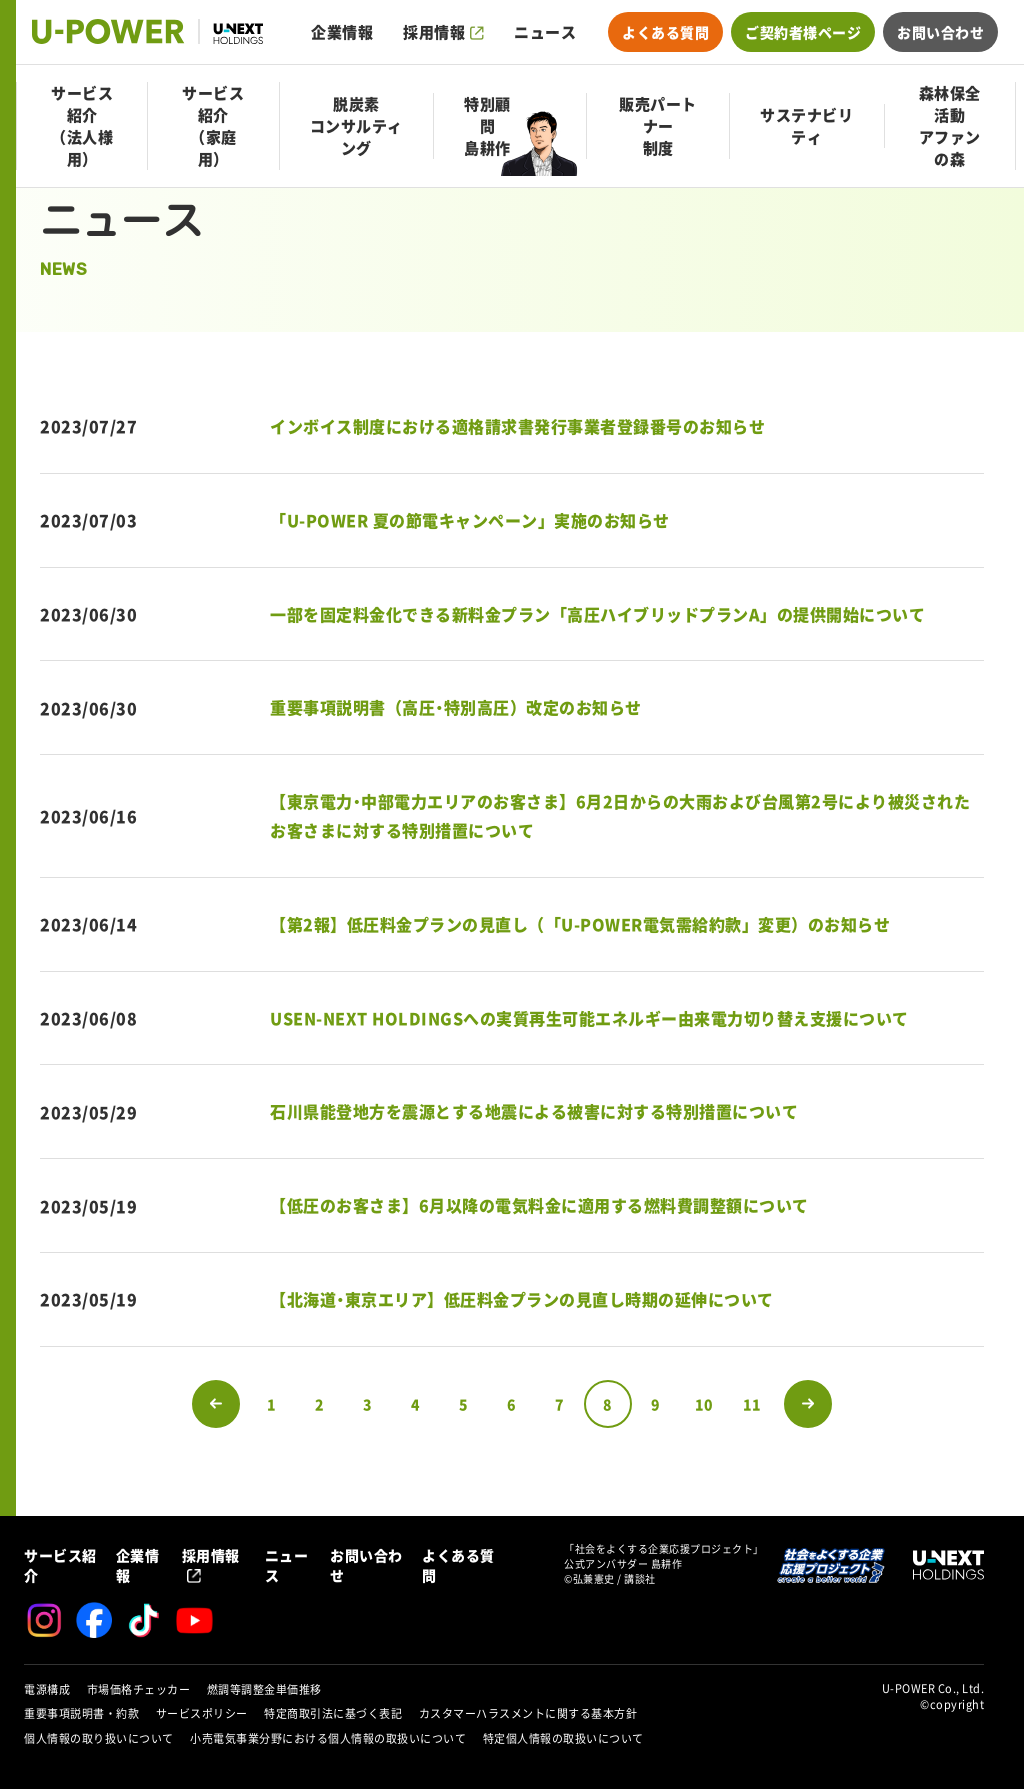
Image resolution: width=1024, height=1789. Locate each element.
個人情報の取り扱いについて (99, 1738)
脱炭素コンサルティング (356, 126)
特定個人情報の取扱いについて (563, 1738)
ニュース (545, 32)
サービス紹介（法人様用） (82, 126)
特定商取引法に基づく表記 (333, 1713)
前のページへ (216, 1404)
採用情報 (434, 32)
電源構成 (47, 1689)
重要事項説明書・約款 (81, 1713)
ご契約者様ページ (803, 32)
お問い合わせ (940, 32)
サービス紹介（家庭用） (213, 126)
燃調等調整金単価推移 (264, 1689)
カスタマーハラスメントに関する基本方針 (528, 1713)
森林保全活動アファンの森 (950, 126)
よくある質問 (665, 32)
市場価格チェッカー (139, 1689)
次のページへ (808, 1404)
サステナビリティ (806, 126)
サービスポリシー (202, 1713)
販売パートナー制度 (658, 126)
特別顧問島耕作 (487, 126)
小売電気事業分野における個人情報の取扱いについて (328, 1738)
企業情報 (342, 32)
